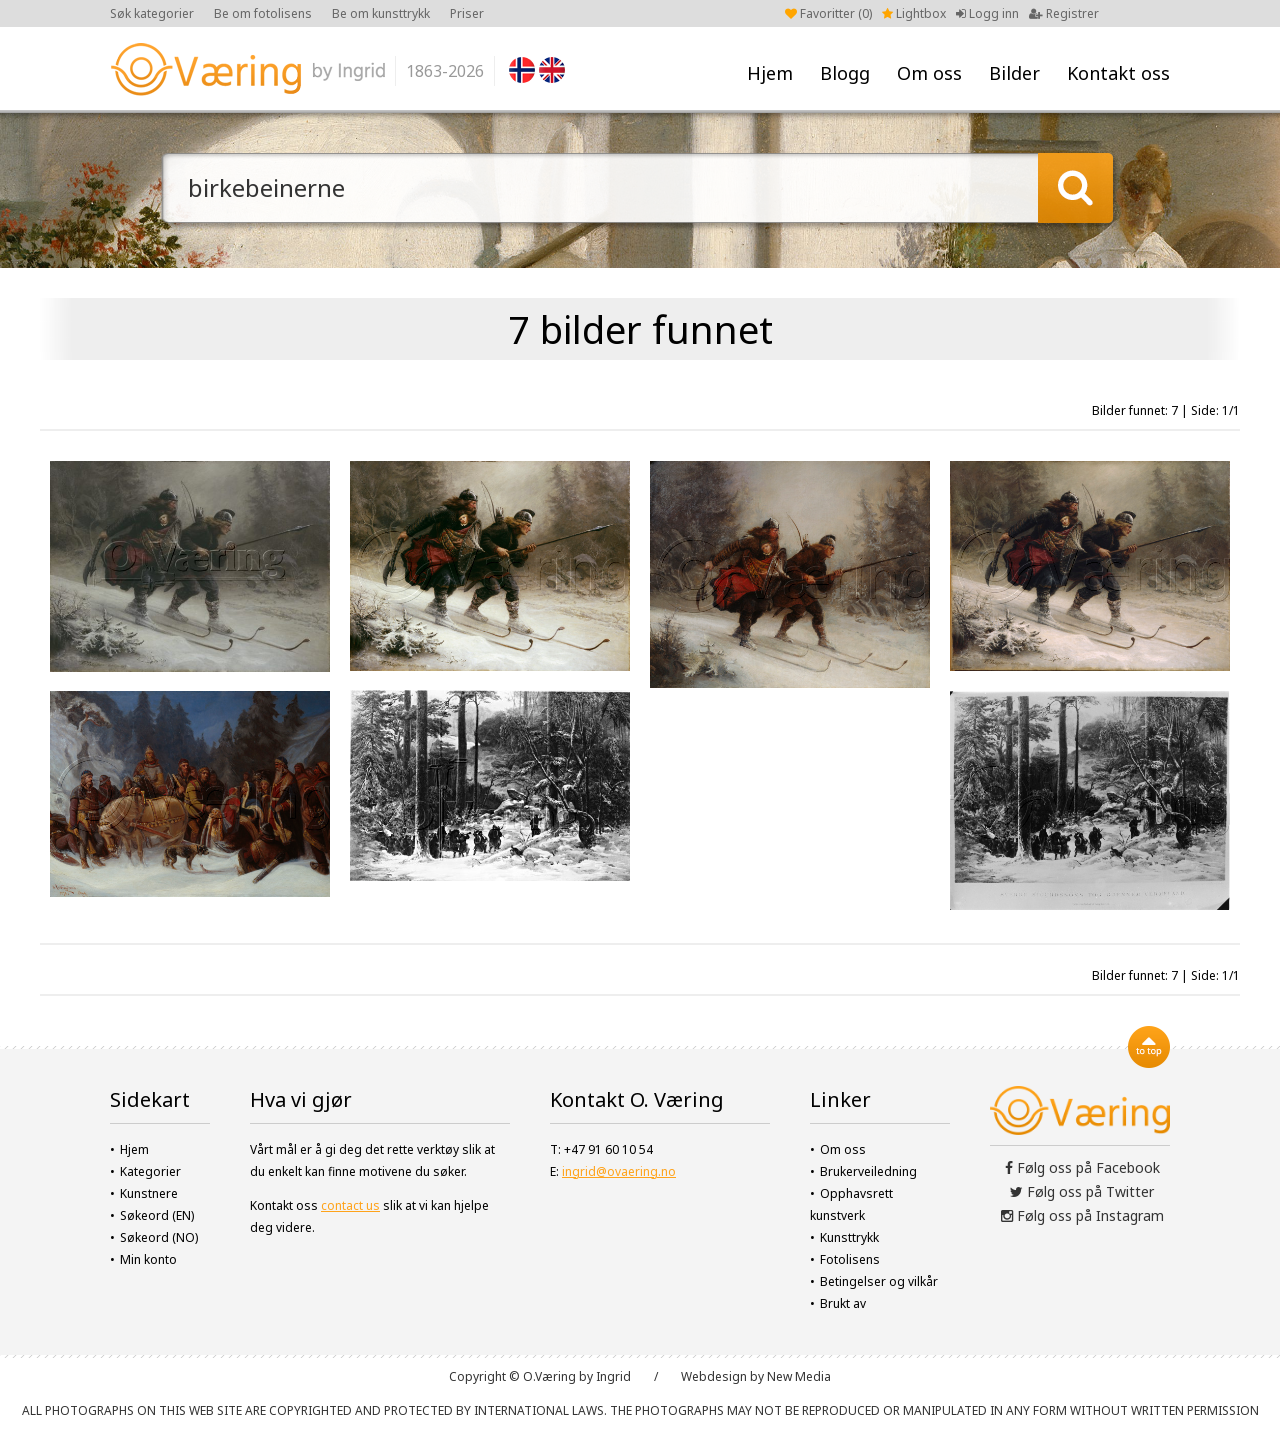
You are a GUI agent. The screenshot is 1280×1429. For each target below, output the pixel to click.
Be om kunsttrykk (381, 13)
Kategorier (150, 1171)
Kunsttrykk (849, 1237)
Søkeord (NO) (159, 1237)
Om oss (929, 73)
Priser (467, 13)
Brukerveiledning (868, 1171)
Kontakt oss (1118, 73)
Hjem (770, 73)
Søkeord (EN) (157, 1215)
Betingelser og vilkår (879, 1281)
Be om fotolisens (263, 13)
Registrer (1064, 13)
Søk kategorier (152, 13)
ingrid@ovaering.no (619, 1171)
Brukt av (843, 1303)
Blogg (845, 73)
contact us (350, 1205)
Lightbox (914, 13)
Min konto (148, 1259)
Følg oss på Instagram (1082, 1215)
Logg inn (987, 13)
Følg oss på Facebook (1082, 1167)
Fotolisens (850, 1259)
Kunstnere (149, 1193)
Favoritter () (828, 13)
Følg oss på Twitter (1082, 1191)
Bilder (1014, 73)
